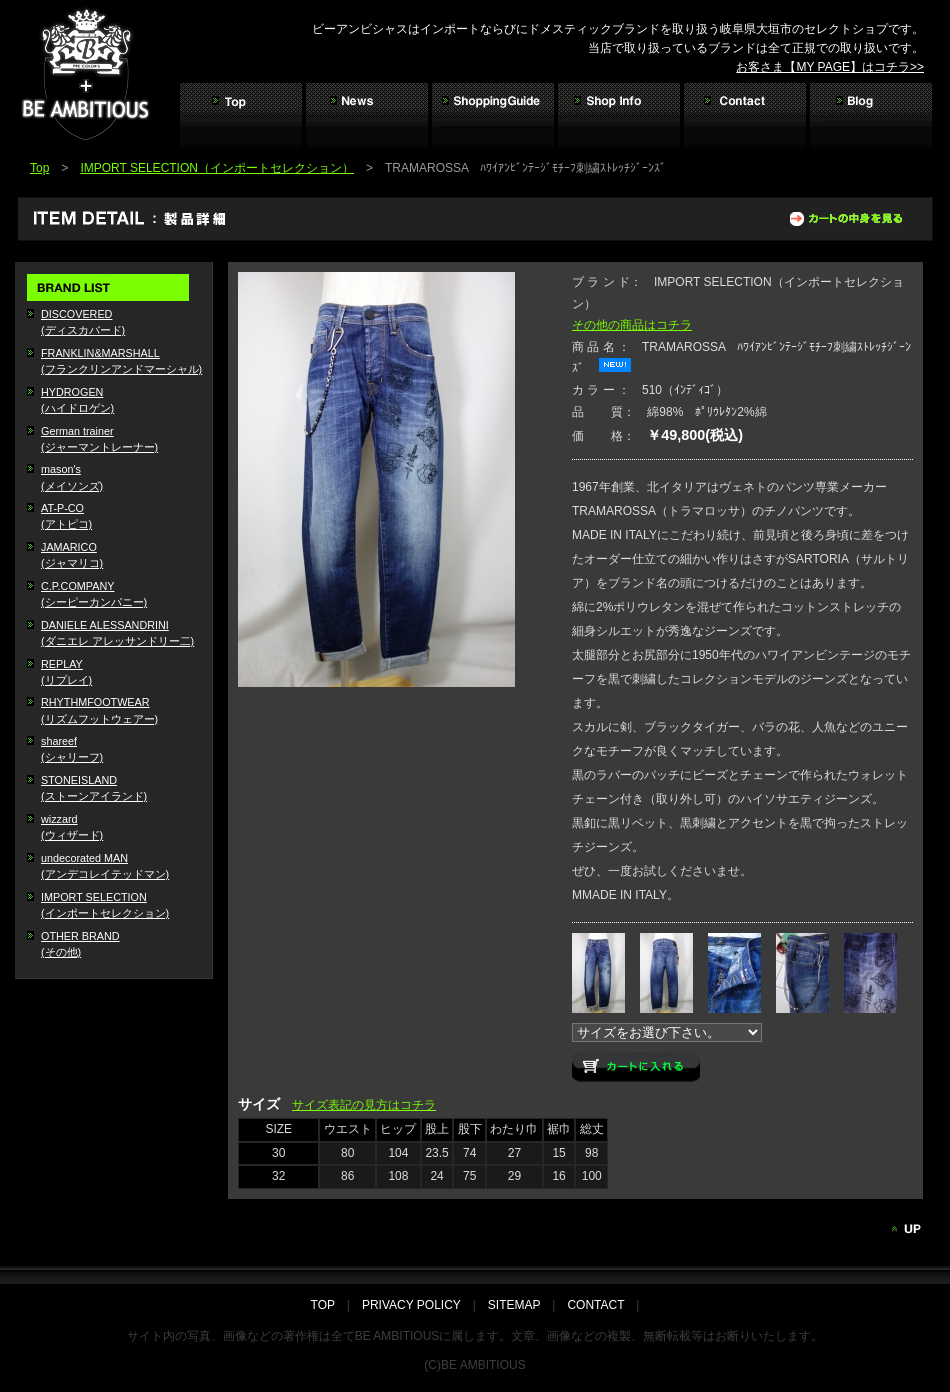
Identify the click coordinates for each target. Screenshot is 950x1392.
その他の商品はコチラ (632, 325)
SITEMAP (514, 1305)
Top (39, 168)
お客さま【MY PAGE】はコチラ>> (830, 67)
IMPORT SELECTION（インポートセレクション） (217, 168)
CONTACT (595, 1305)
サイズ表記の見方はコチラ (364, 1105)
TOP (329, 1305)
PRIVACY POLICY (411, 1305)
